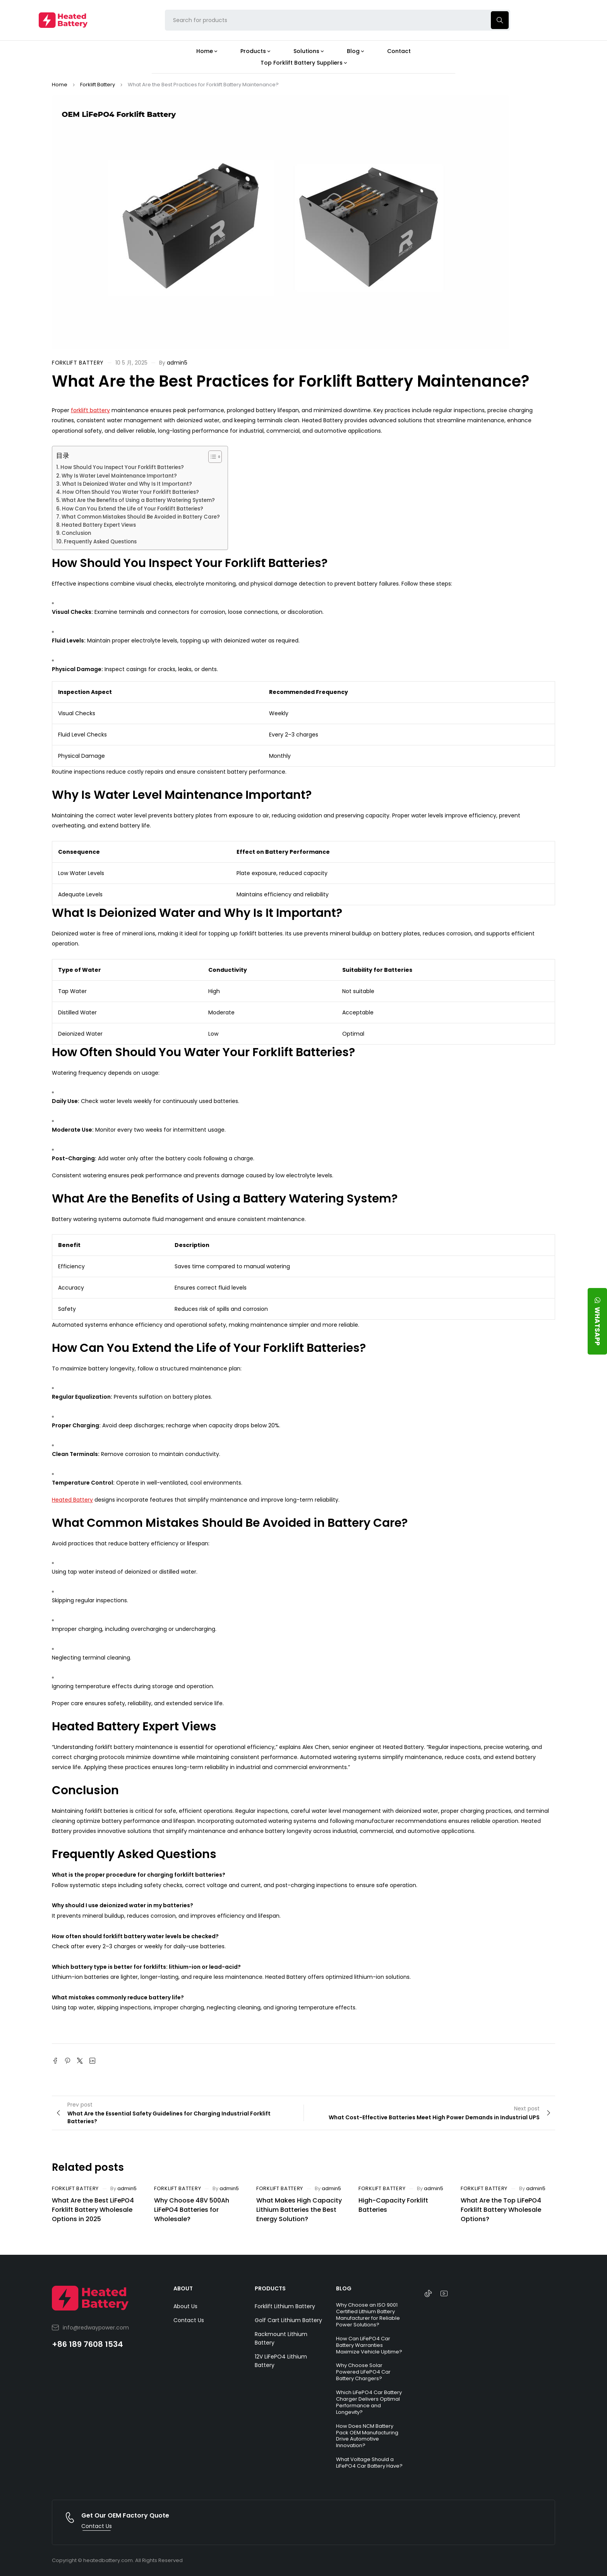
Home (59, 84)
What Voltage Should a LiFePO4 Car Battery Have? (369, 2463)
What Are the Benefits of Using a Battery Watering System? (138, 500)
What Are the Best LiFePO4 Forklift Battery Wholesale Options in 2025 (93, 2209)
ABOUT (183, 2288)
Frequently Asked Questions (100, 541)
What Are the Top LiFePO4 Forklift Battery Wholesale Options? (501, 2209)
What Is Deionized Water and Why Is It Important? (127, 484)
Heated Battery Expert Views (99, 525)
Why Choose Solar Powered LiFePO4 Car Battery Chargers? (363, 2372)
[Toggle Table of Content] (211, 456)
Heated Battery (72, 1500)
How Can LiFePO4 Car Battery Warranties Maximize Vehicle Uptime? (369, 2345)
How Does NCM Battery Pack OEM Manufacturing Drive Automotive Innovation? (367, 2435)
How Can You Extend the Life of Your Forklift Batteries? (132, 508)
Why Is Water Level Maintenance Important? (119, 476)
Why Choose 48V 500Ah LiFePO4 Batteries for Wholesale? (191, 2209)
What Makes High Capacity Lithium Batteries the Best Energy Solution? (299, 2209)
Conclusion (76, 533)
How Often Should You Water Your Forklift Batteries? (130, 492)
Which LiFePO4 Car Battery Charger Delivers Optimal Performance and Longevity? (369, 2402)
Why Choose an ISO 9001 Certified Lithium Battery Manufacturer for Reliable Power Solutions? (368, 2314)
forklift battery (90, 410)
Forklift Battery (97, 84)
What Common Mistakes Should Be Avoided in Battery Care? (141, 517)
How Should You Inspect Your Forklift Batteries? (122, 467)
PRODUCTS (270, 2288)
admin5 (177, 363)
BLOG (344, 2288)
